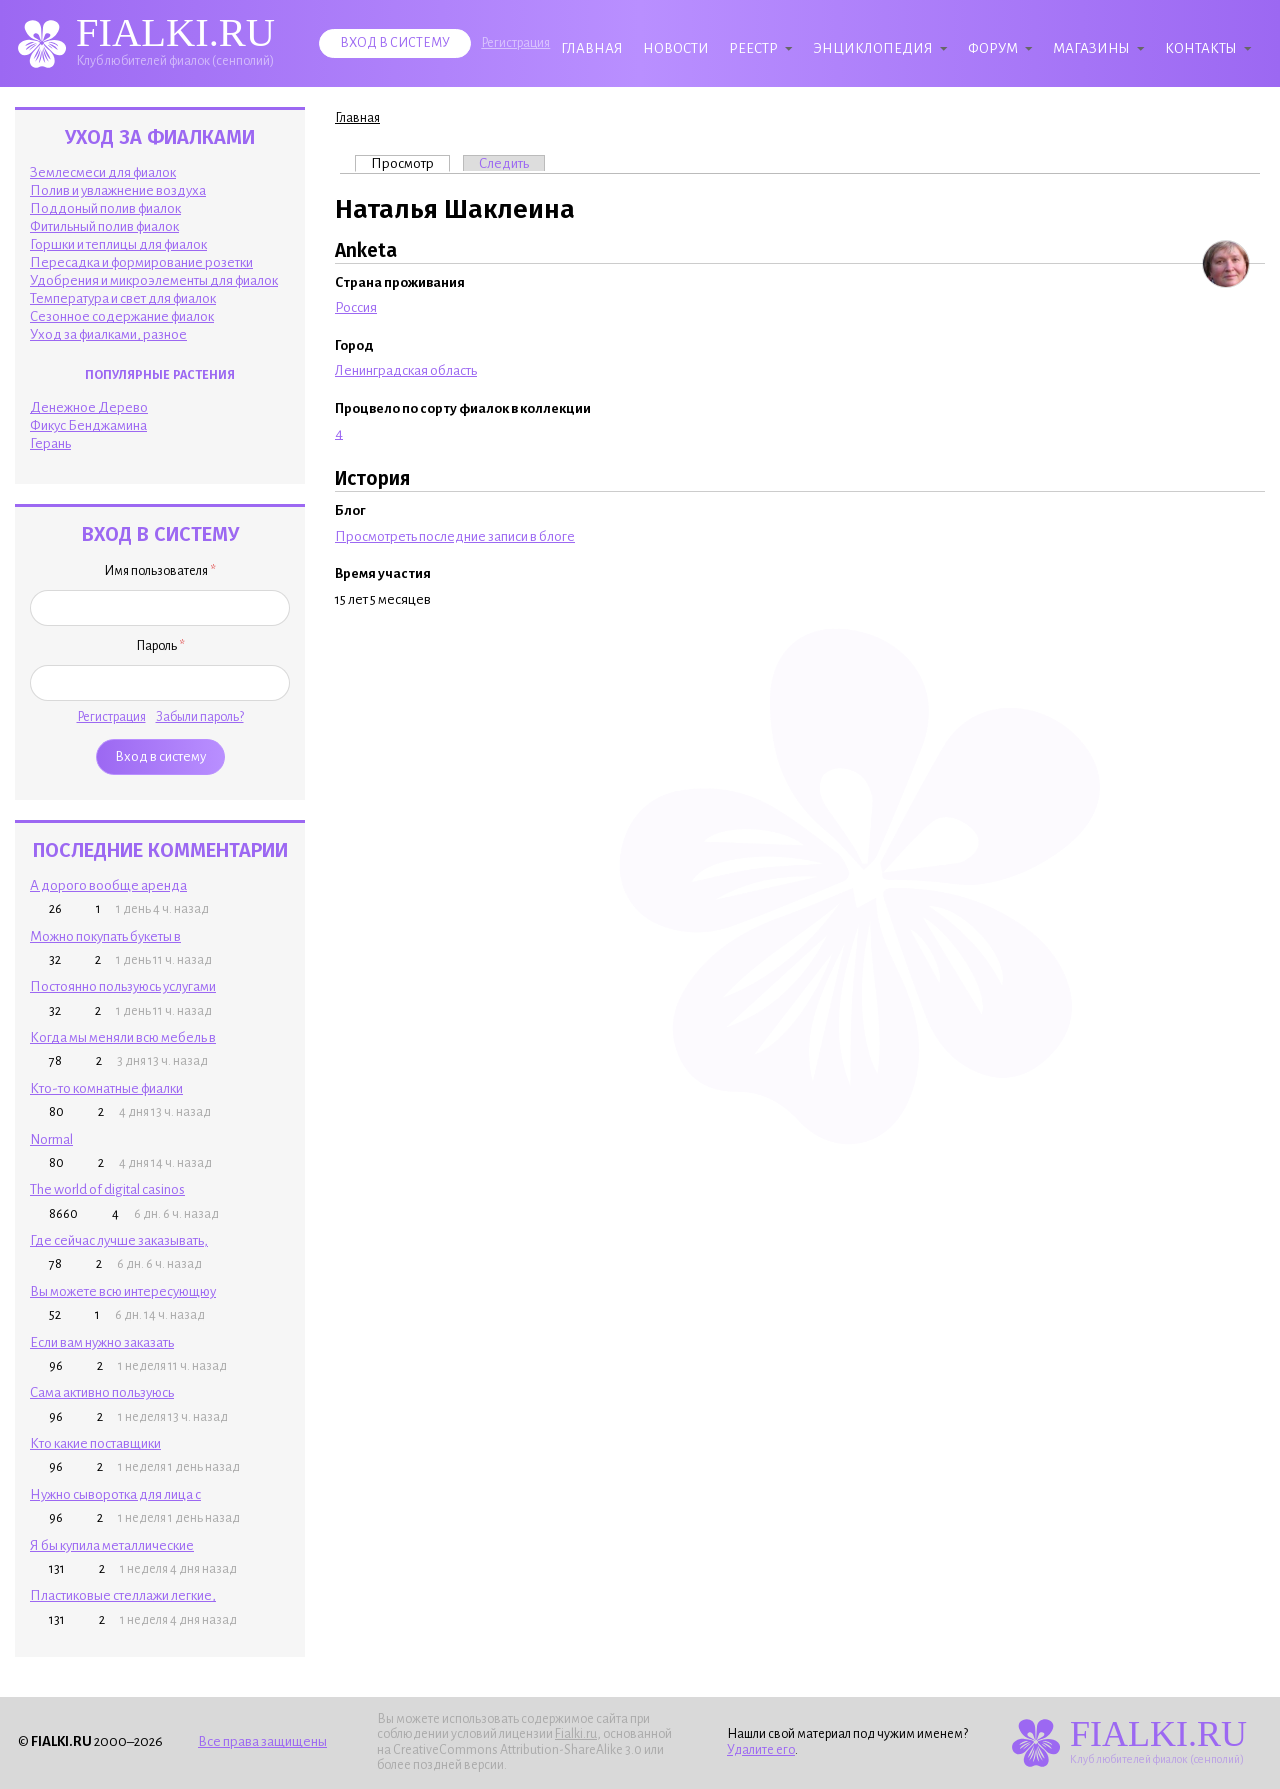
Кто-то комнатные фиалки (106, 1088)
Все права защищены (262, 1741)
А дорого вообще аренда (108, 885)
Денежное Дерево (89, 407)
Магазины (1091, 48)
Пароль (160, 646)
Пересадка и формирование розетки (141, 262)
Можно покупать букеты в (105, 936)
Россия (356, 307)
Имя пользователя (160, 571)
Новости (676, 48)
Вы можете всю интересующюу (123, 1291)
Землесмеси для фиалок (103, 172)
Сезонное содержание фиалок (122, 316)
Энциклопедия (873, 48)
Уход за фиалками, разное (108, 334)
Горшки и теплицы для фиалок (118, 244)
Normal (51, 1139)
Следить (504, 163)
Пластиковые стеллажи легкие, (123, 1595)
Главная (592, 48)
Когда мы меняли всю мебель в (123, 1037)
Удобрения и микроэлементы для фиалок (154, 280)
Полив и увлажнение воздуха (118, 190)
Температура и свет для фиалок (123, 298)
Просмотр (410, 163)
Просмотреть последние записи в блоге (455, 536)
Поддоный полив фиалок (105, 208)
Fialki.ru (576, 1734)
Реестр (753, 48)
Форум (993, 48)
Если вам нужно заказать (102, 1342)
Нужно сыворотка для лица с (115, 1494)
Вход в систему (395, 43)
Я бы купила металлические (112, 1545)
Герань (50, 443)
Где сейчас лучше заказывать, (119, 1240)
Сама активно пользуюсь (102, 1392)
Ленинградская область (406, 370)
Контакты (1201, 48)
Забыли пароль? (200, 717)
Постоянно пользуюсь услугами (123, 986)
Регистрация (515, 43)
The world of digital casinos (107, 1189)
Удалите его (761, 1750)
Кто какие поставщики (95, 1443)
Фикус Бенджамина (88, 425)
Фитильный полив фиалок (104, 226)
